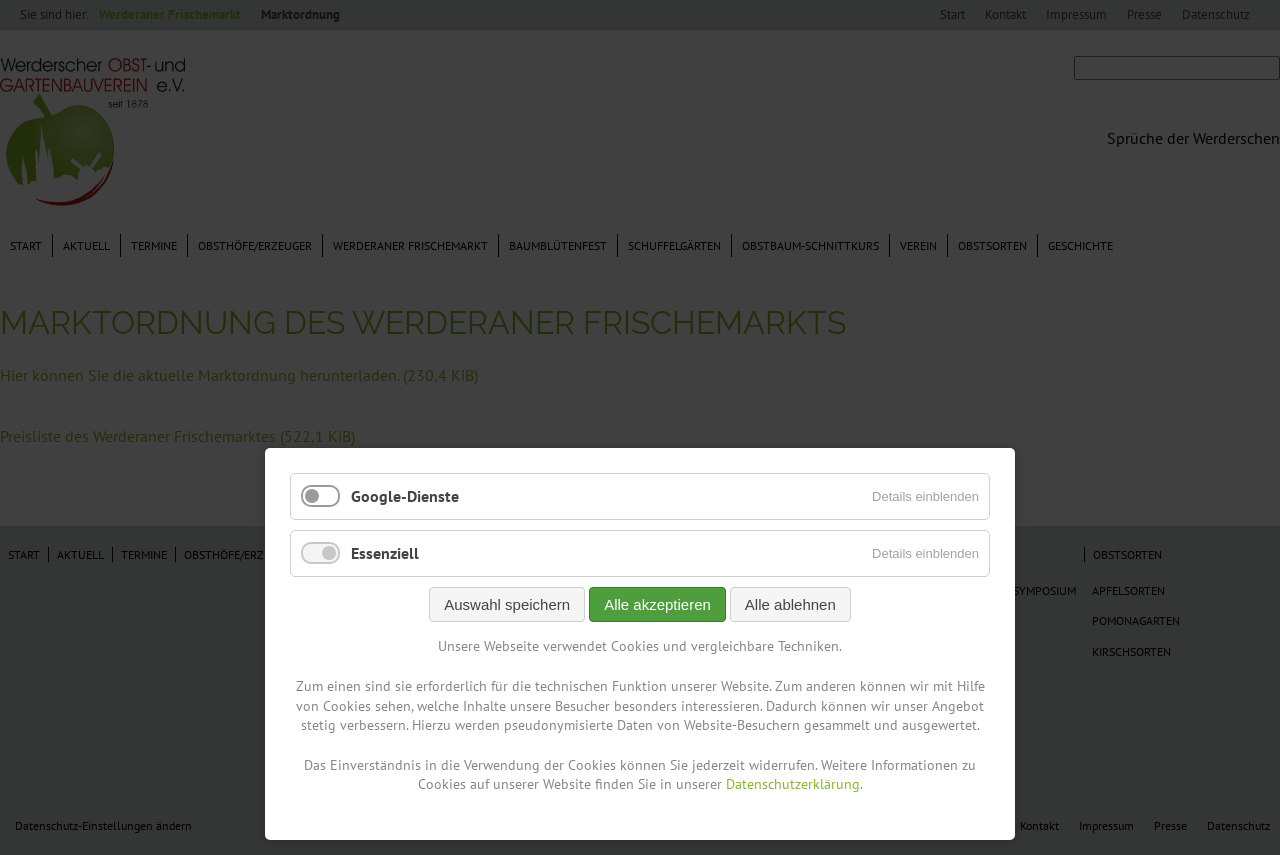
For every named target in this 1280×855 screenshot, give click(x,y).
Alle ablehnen (790, 604)
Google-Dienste (405, 496)
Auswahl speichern (507, 604)
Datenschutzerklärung (793, 784)
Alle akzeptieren (657, 604)
